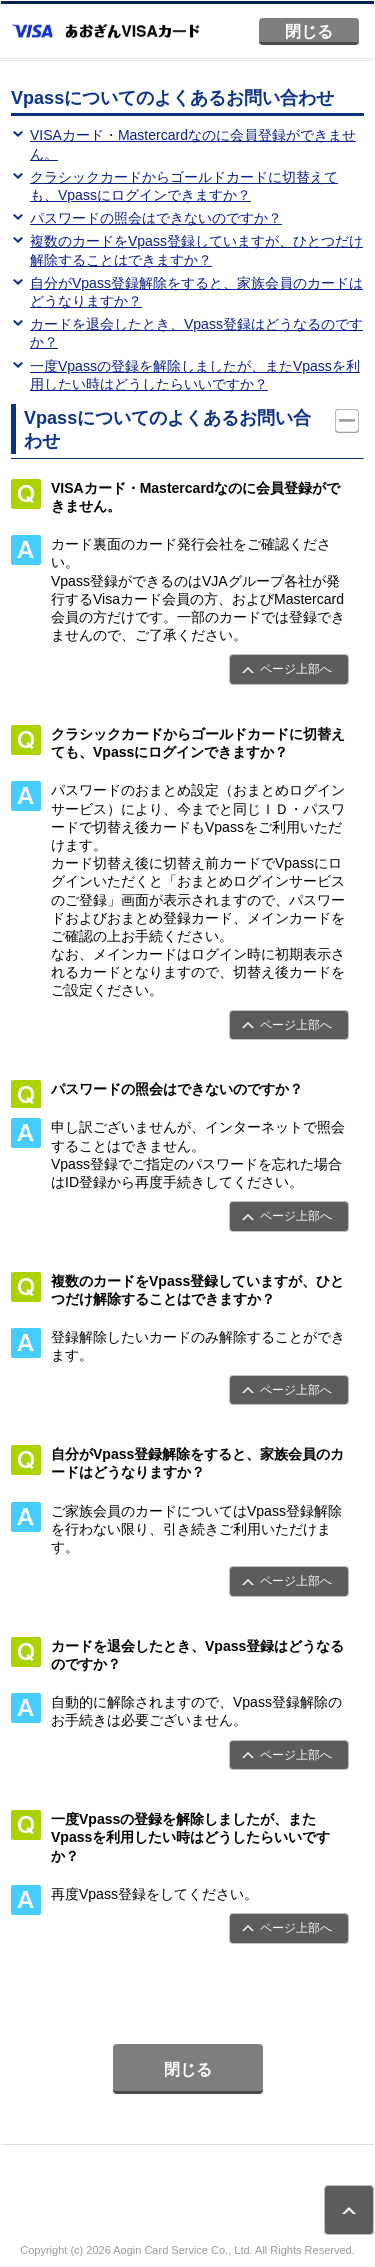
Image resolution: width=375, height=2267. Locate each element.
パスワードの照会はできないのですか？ (156, 218)
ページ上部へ (296, 669)
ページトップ (349, 2210)
